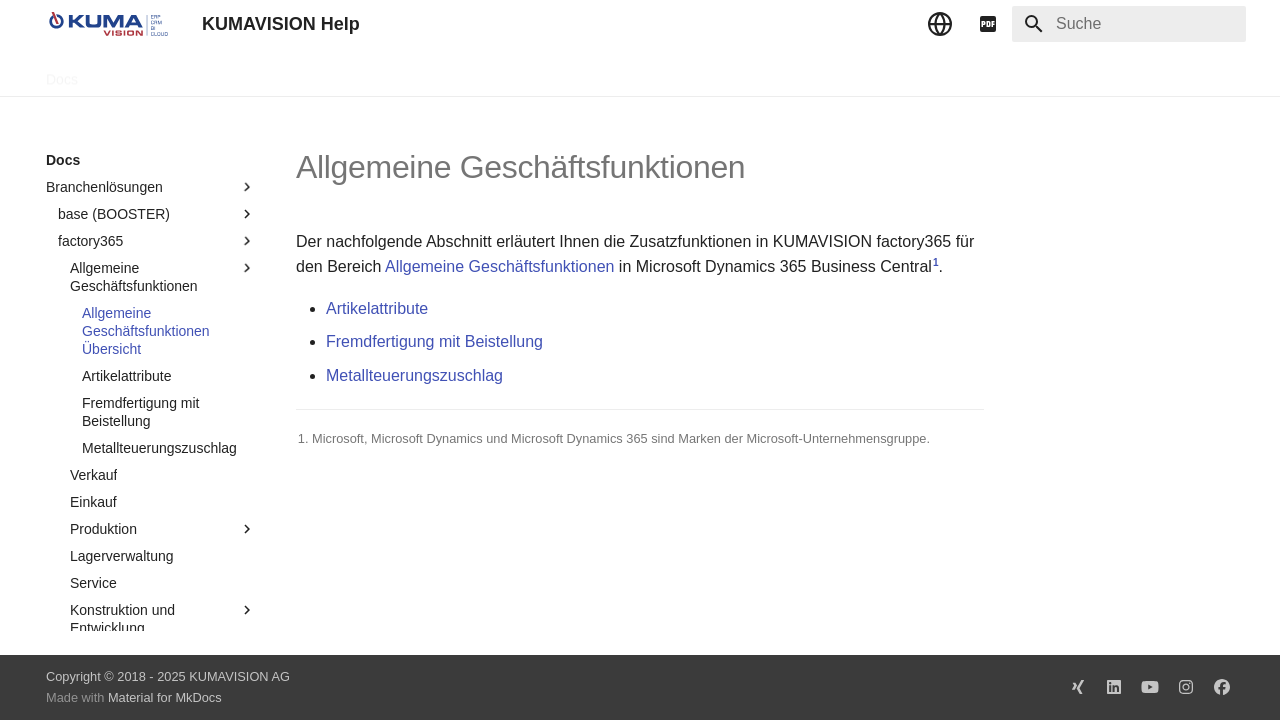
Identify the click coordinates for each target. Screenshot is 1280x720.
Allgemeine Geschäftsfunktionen (499, 266)
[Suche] (1129, 24)
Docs (62, 73)
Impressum (438, 73)
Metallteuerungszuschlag (414, 375)
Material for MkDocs (165, 697)
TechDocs (132, 73)
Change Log (225, 73)
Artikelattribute (377, 308)
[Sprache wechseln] (940, 24)
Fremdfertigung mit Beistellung (434, 341)
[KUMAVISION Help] (108, 24)
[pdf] (988, 24)
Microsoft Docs (334, 73)
